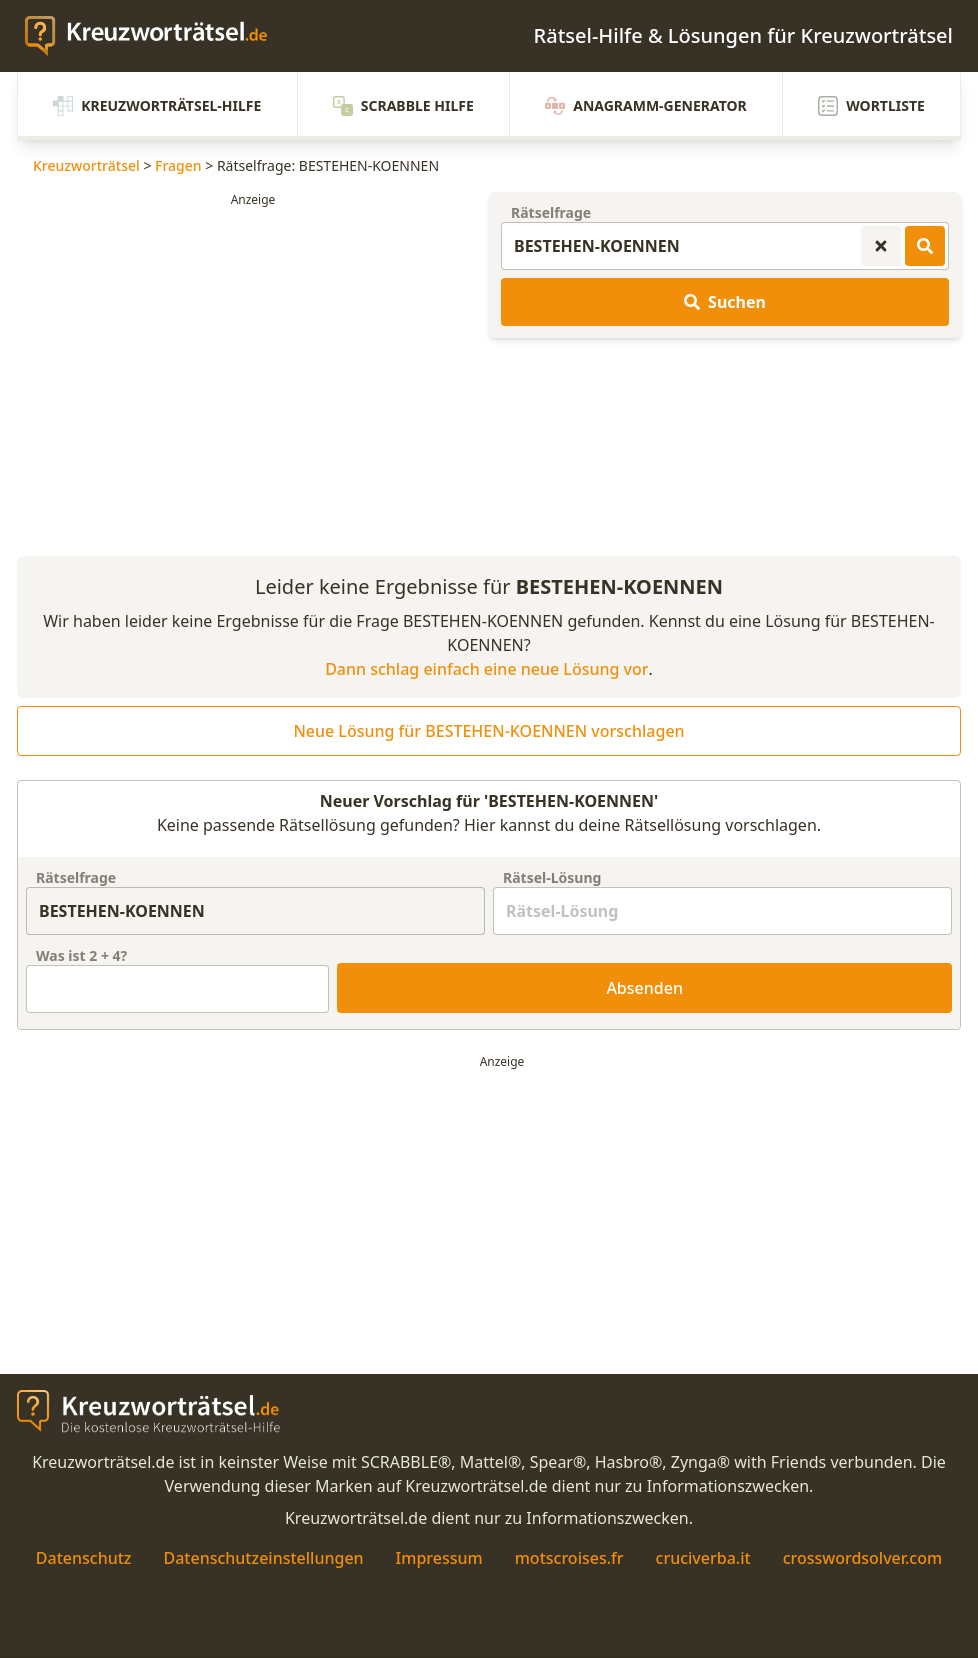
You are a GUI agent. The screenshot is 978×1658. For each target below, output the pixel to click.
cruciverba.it (703, 1558)
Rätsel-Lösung (552, 877)
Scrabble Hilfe (403, 106)
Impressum (439, 1558)
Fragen (178, 165)
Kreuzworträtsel (86, 165)
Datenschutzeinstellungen (263, 1558)
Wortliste (871, 106)
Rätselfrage (551, 212)
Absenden (644, 988)
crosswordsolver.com (863, 1558)
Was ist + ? (81, 955)
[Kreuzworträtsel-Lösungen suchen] (925, 246)
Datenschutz (84, 1558)
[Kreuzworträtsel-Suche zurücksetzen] (881, 246)
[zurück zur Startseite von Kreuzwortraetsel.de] (156, 36)
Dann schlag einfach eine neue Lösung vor (486, 669)
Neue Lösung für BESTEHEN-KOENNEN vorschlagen (488, 731)
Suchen (725, 302)
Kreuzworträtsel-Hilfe (157, 106)
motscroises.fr (569, 1558)
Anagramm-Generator (646, 106)
